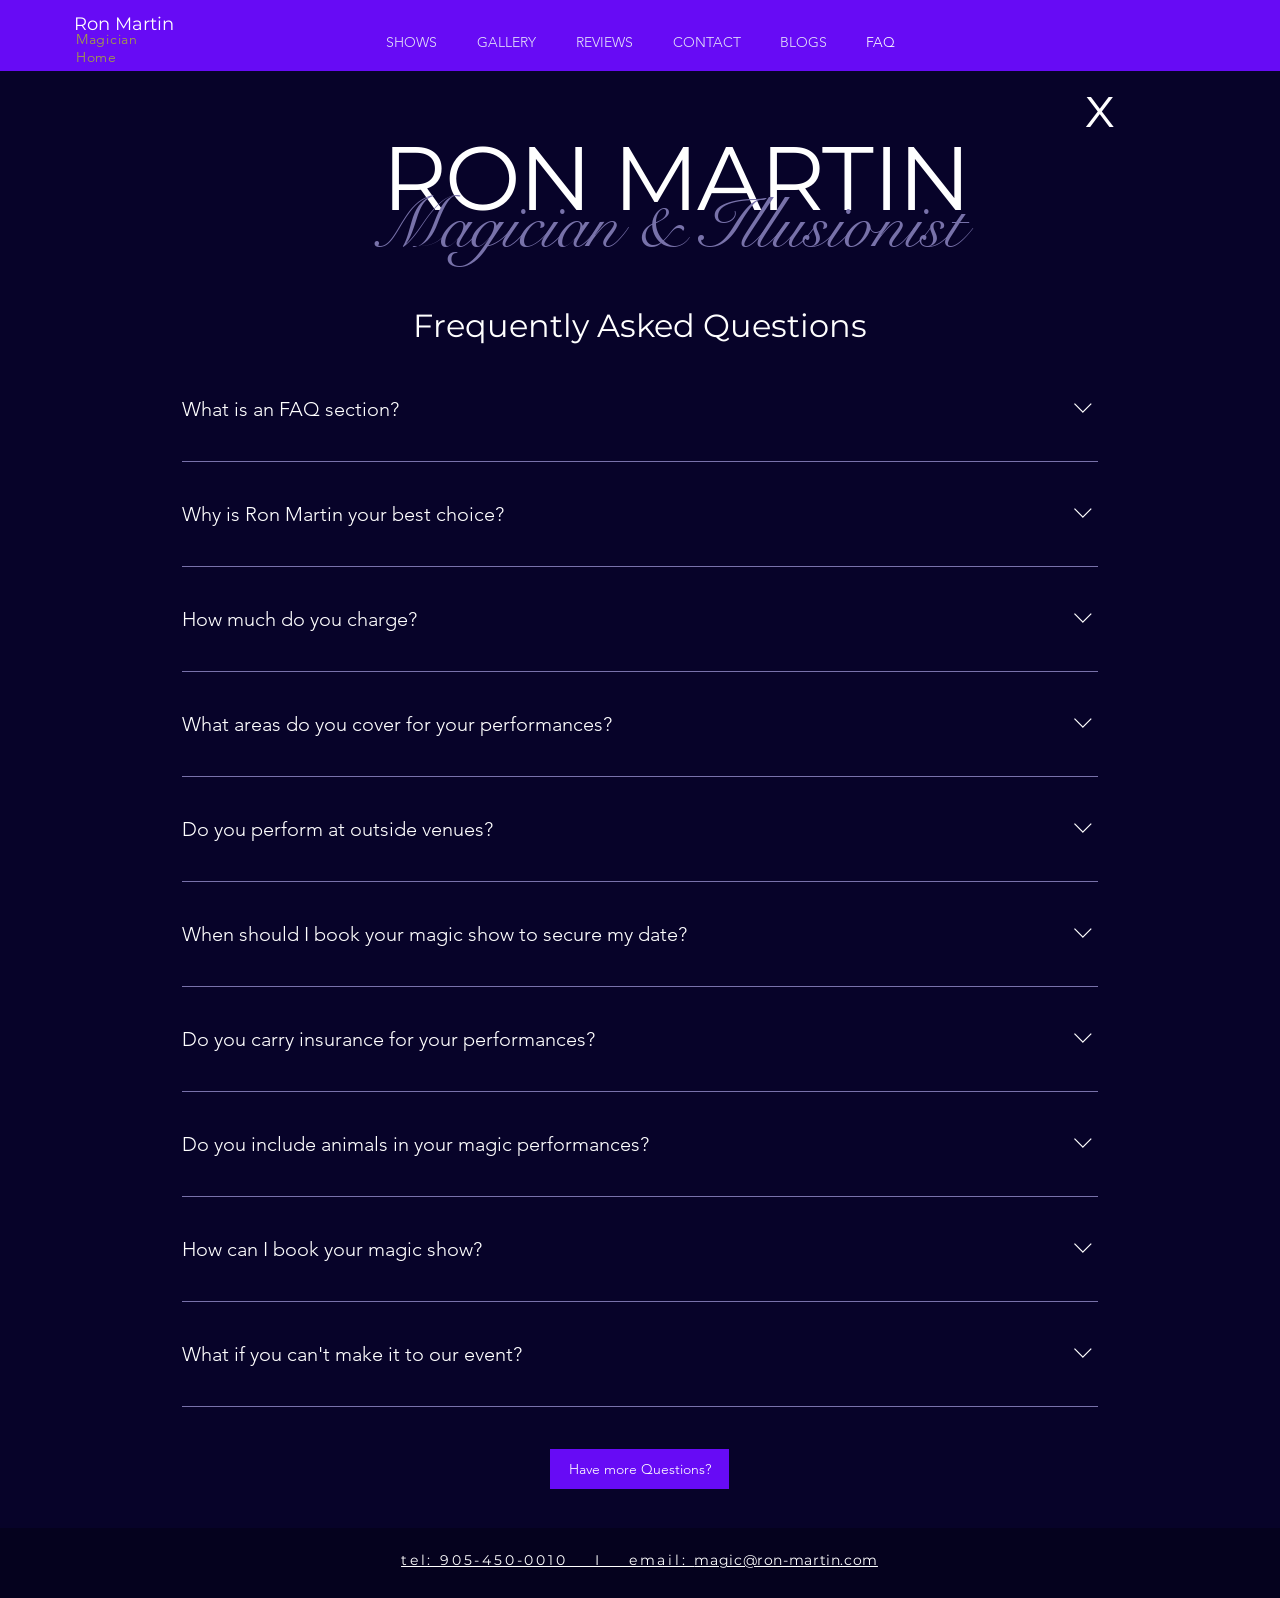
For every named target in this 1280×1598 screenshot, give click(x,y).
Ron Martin (134, 24)
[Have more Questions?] (639, 1469)
